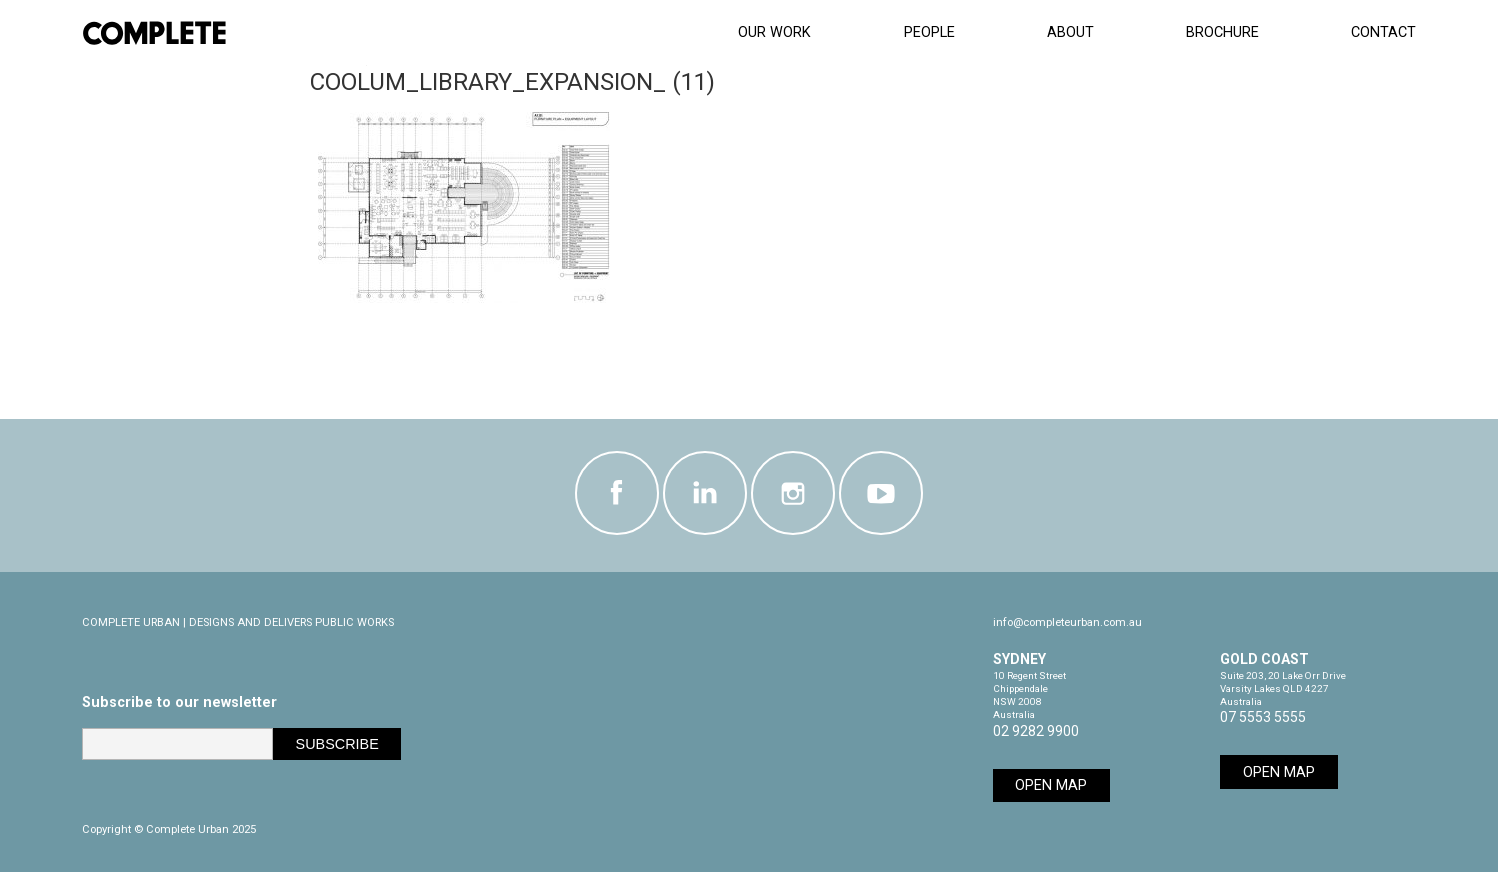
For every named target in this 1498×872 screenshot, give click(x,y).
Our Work (774, 32)
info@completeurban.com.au (1067, 622)
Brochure (1222, 32)
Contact (1383, 32)
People (929, 32)
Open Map (1051, 785)
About (1070, 32)
